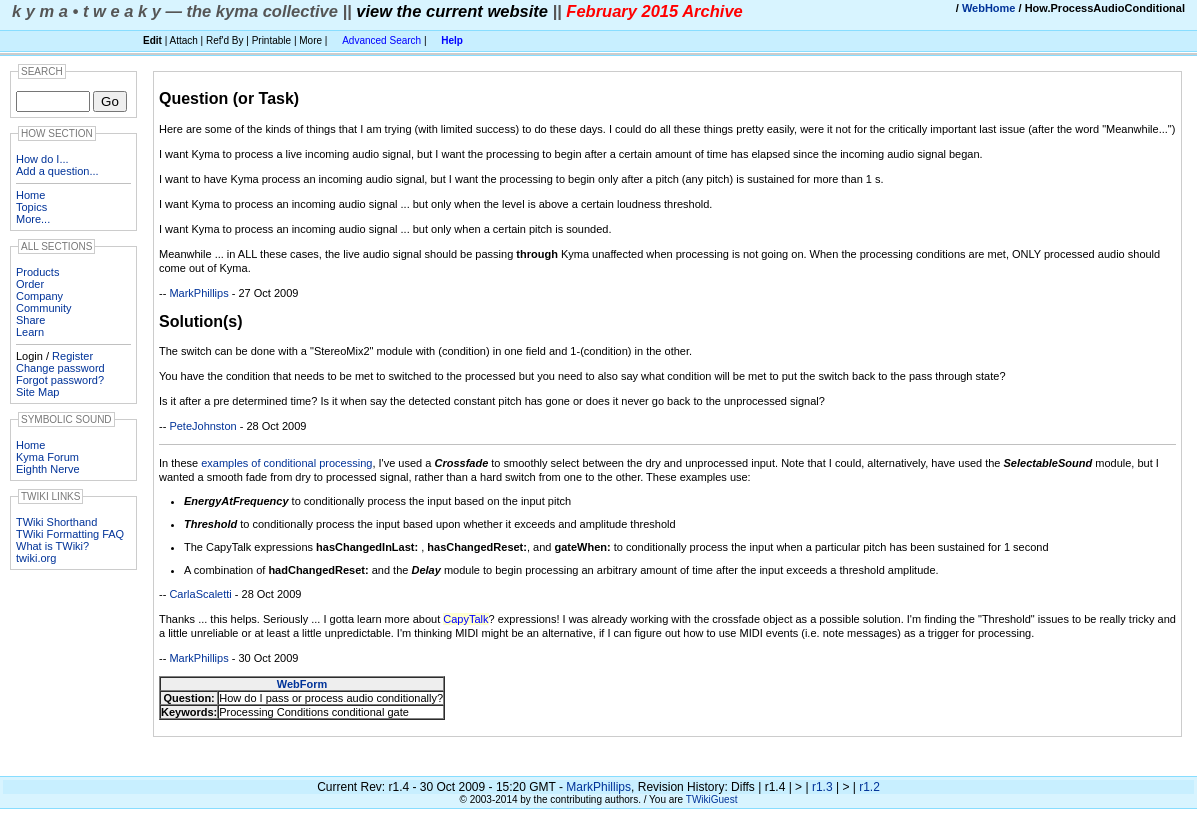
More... (33, 219)
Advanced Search (381, 40)
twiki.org (36, 558)
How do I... (42, 159)
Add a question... (57, 171)
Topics (31, 207)
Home (30, 195)
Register (72, 356)
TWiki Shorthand (56, 522)
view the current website (452, 11)
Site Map (37, 392)
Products (37, 272)
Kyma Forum (47, 457)
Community (44, 308)
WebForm (302, 684)
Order (30, 284)
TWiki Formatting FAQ (70, 534)
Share (30, 320)
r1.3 (822, 787)
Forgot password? (60, 380)
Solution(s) (201, 321)
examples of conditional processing (286, 463)
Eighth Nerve (48, 469)
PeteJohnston (202, 426)
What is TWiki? (52, 546)
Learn (30, 332)
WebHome (989, 8)
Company (39, 296)
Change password (60, 368)
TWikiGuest (712, 799)
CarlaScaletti (200, 594)
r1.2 (869, 787)
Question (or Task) (229, 98)
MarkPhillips (198, 293)
